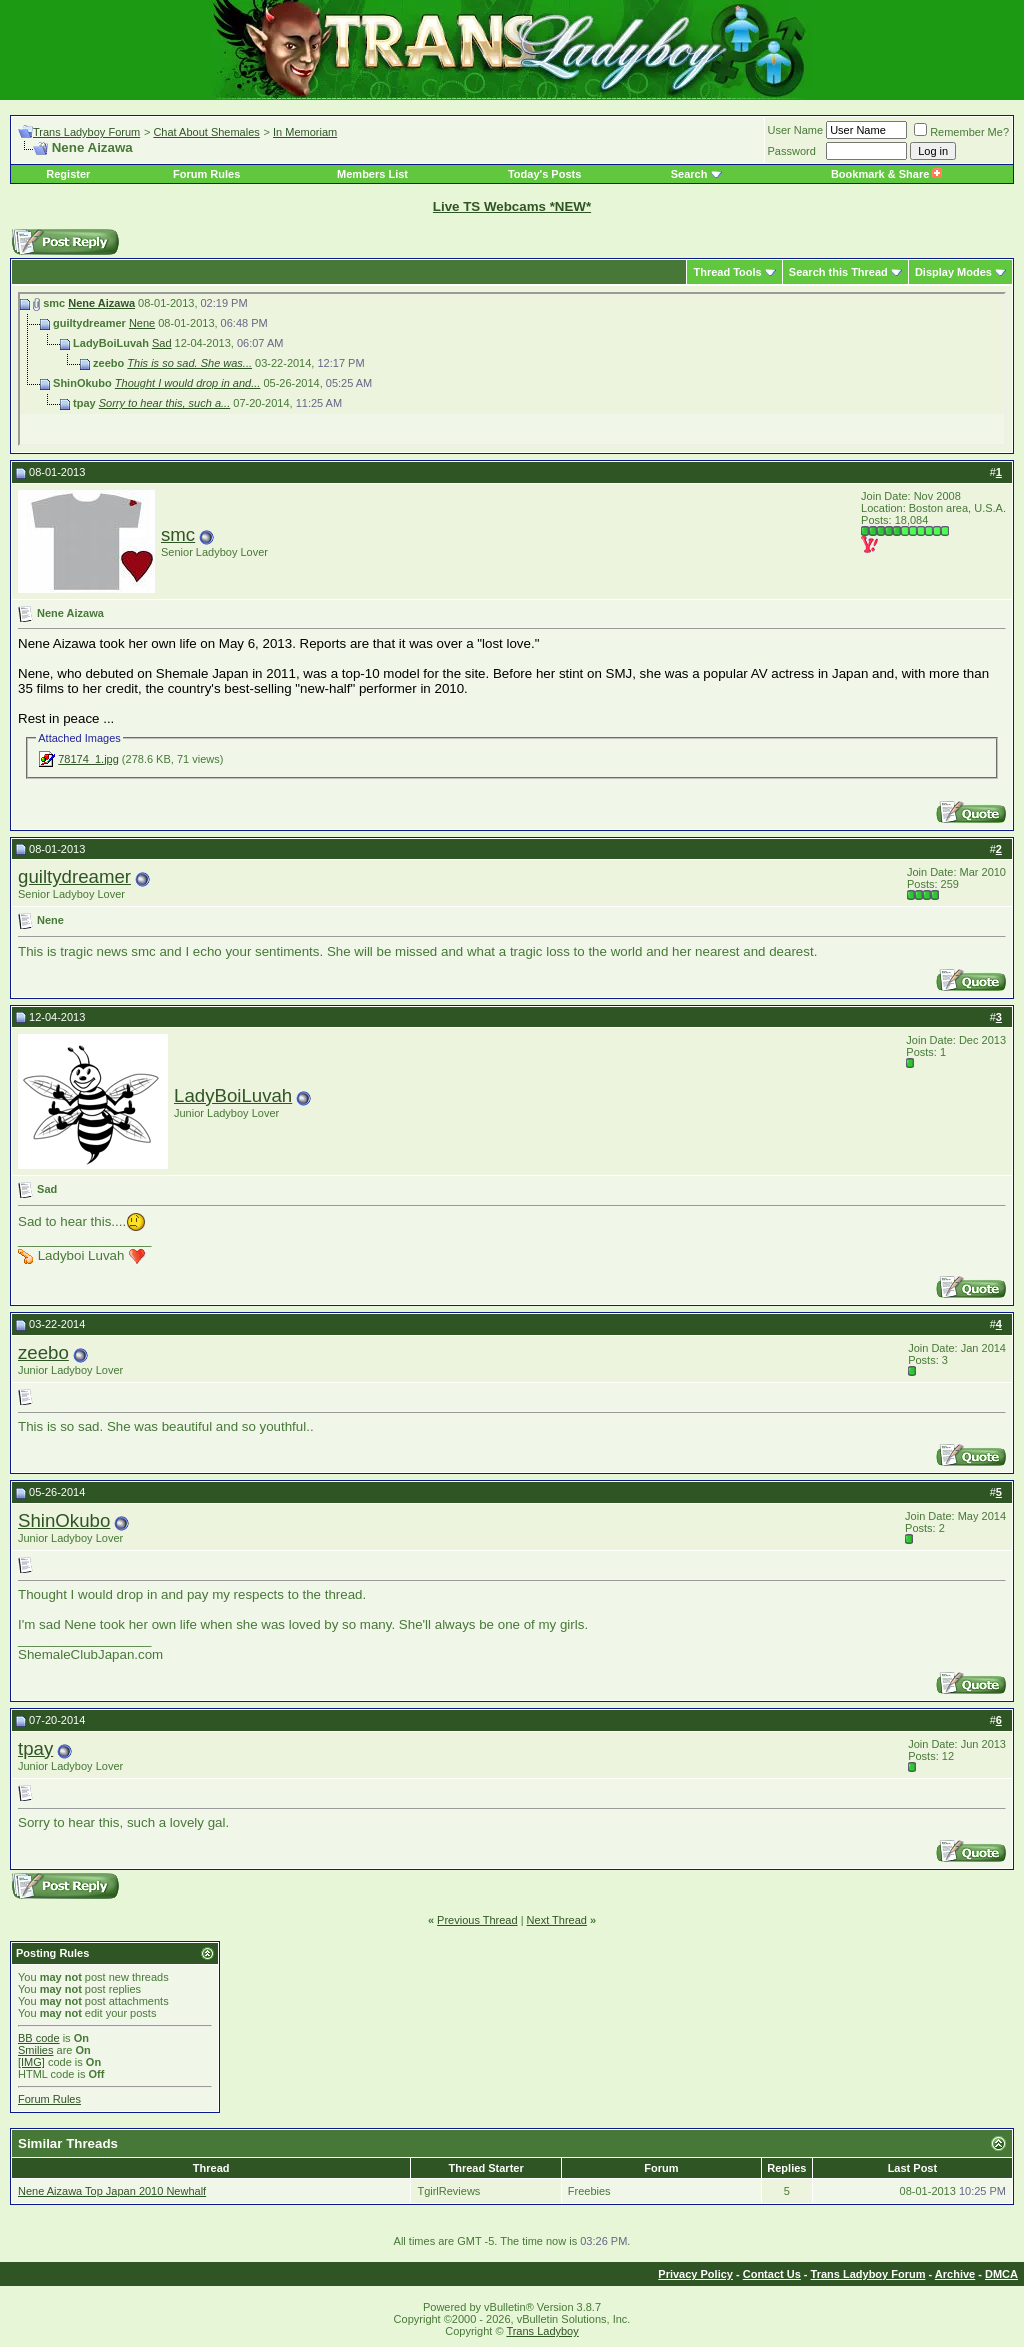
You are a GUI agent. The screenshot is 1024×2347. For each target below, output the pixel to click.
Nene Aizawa (101, 303)
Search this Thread (838, 272)
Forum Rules (206, 174)
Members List (372, 174)
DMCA (1001, 2274)
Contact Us (772, 2274)
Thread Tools (727, 272)
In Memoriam (305, 132)
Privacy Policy (695, 2274)
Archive (955, 2274)
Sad (162, 343)
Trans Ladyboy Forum (86, 132)
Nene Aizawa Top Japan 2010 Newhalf (112, 2191)
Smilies (35, 2050)
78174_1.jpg (88, 759)
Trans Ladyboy (542, 2331)
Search (689, 174)
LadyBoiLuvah (233, 1095)
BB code (39, 2038)
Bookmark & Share (886, 174)
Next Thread (557, 1920)
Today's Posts (544, 174)
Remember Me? (961, 132)
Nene (142, 323)
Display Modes (953, 272)
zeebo (43, 1352)
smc (178, 534)
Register (68, 174)
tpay (35, 1748)
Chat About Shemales (206, 132)
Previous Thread (477, 1920)
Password (792, 151)
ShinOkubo (64, 1520)
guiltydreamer (74, 876)
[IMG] (31, 2062)
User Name (796, 130)
